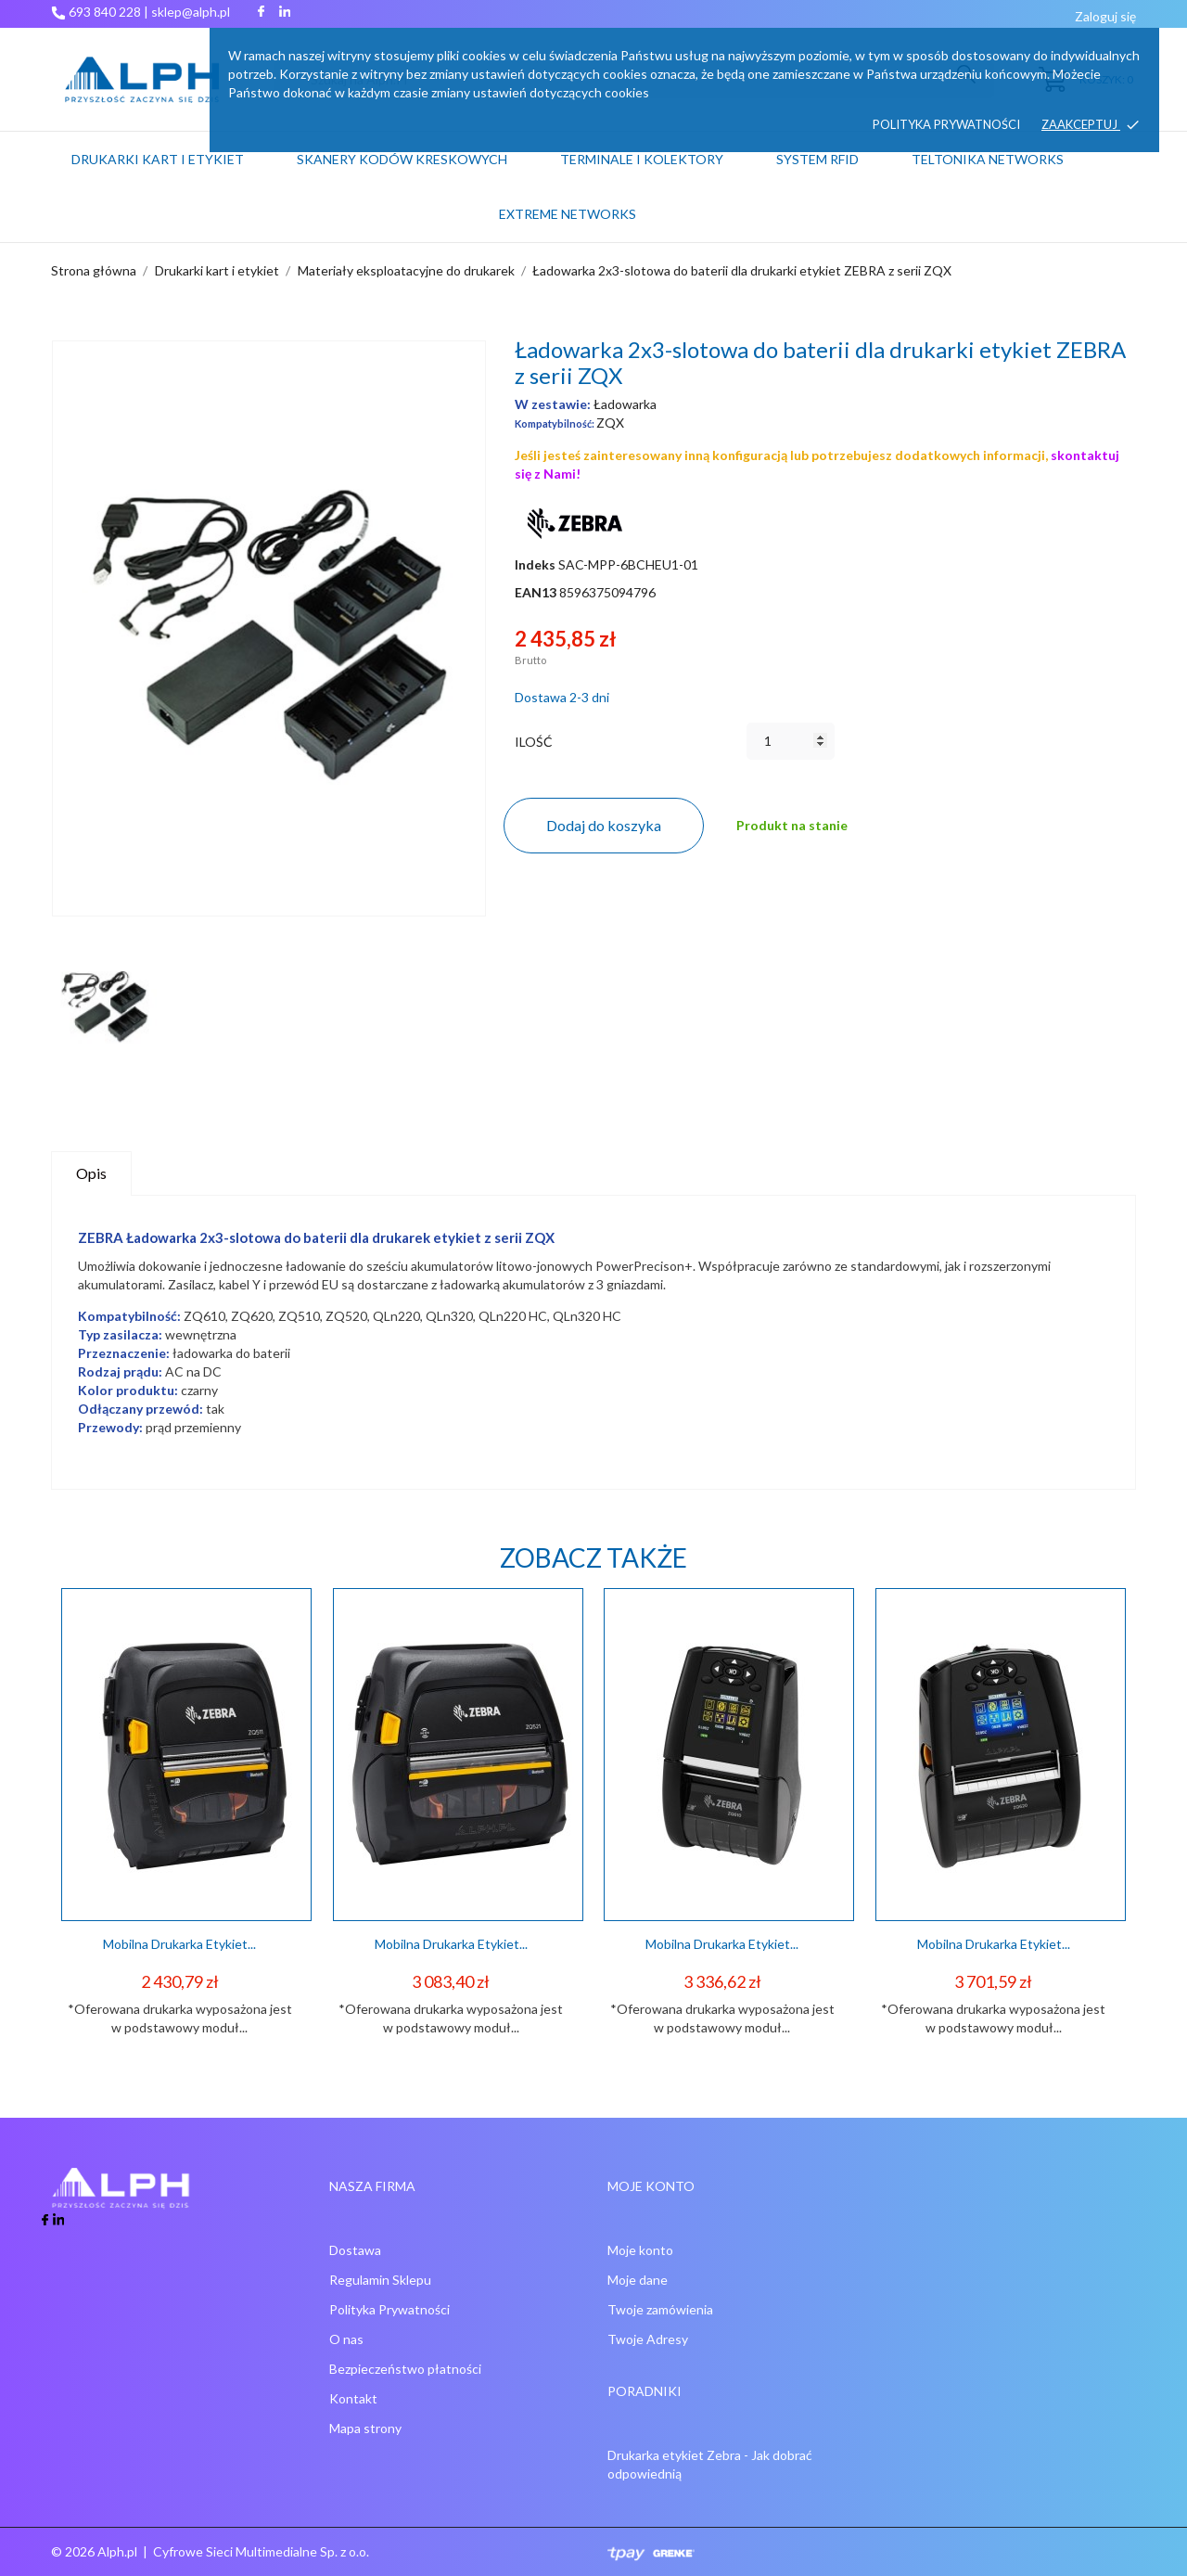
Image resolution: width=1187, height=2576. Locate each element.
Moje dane (637, 2280)
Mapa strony (365, 2428)
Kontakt (353, 2398)
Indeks (535, 564)
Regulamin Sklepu (380, 2280)
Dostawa (355, 2250)
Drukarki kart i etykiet (157, 159)
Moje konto (640, 2250)
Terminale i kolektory (641, 159)
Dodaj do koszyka (603, 825)
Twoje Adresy (647, 2339)
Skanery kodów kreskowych (402, 159)
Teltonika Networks (1012, 150)
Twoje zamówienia (660, 2309)
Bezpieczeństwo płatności (405, 2369)
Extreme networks (567, 214)
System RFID (817, 159)
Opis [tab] (91, 1173)
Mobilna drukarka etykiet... (179, 1944)
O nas (346, 2339)
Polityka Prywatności (389, 2309)
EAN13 (535, 592)
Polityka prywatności (946, 124)
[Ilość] (791, 741)
